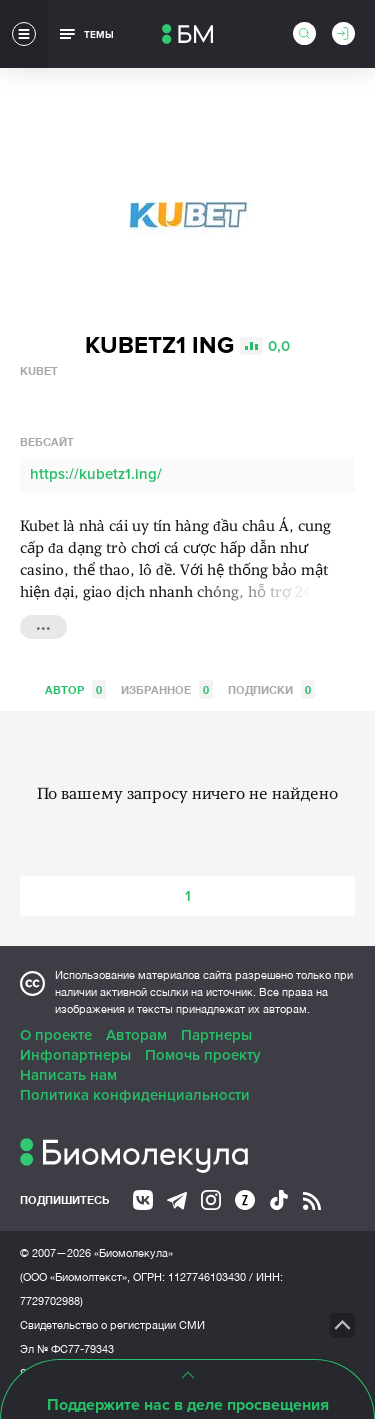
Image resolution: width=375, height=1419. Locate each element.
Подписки (271, 689)
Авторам (136, 1035)
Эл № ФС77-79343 (67, 1349)
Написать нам (68, 1075)
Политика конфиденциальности (135, 1095)
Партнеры (216, 1035)
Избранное (167, 689)
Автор (75, 689)
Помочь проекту (203, 1055)
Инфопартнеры (75, 1055)
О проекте (56, 1035)
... (43, 625)
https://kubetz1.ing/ (96, 474)
